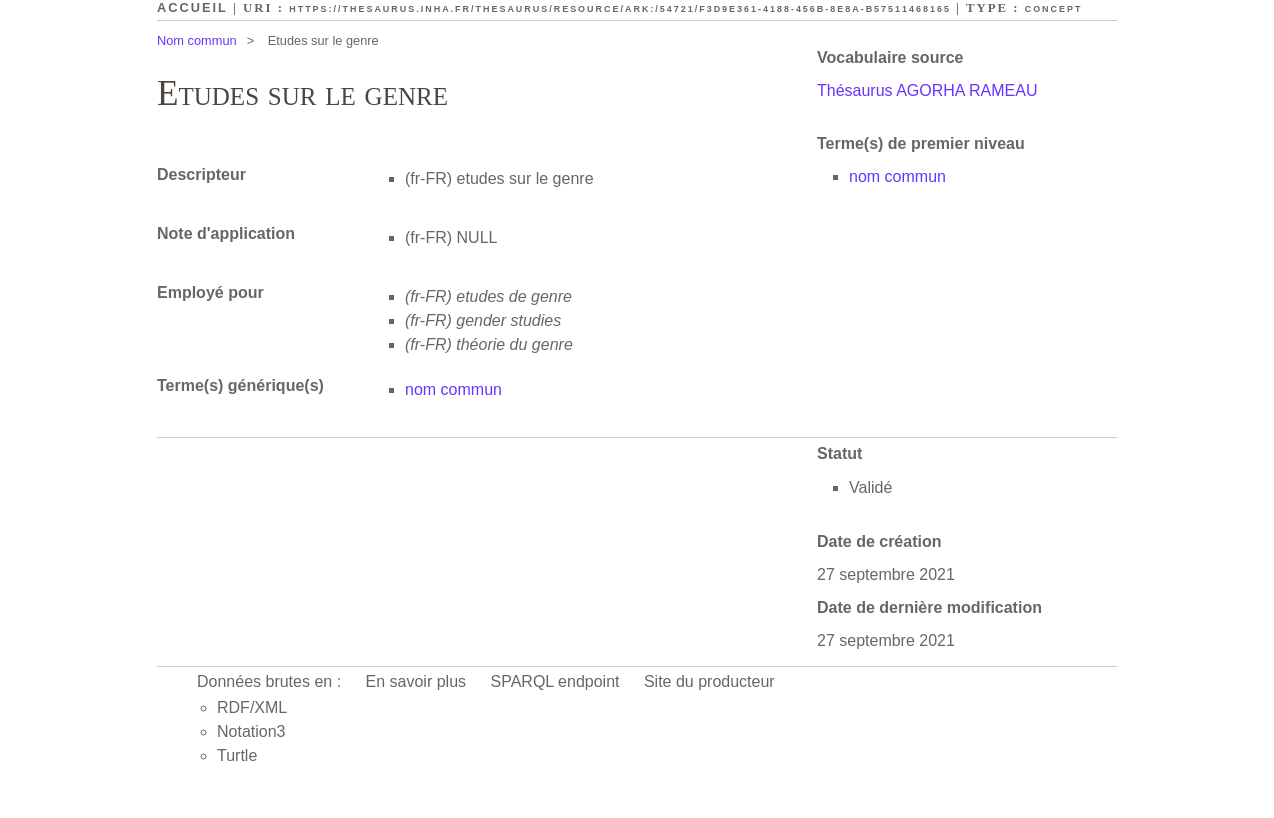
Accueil (192, 7)
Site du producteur (709, 681)
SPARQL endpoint (555, 681)
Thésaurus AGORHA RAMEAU (927, 90)
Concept (1054, 9)
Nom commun (197, 40)
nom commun (897, 176)
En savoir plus (416, 681)
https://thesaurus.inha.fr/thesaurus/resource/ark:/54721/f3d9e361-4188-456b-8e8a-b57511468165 (620, 9)
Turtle (237, 755)
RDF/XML (252, 707)
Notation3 (251, 731)
